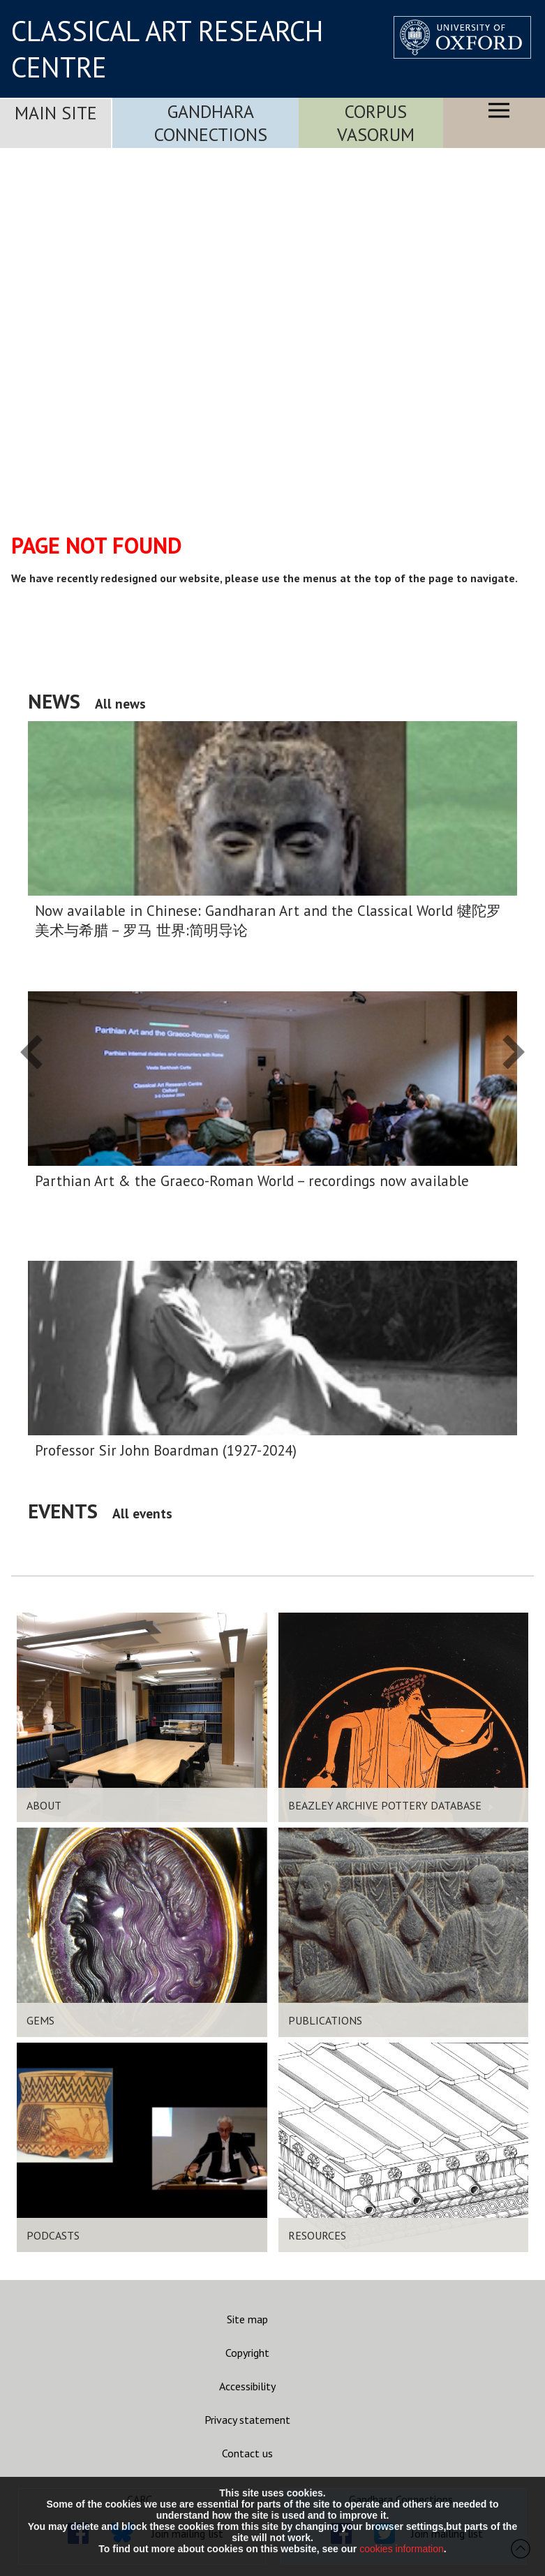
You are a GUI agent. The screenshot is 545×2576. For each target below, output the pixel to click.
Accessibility (247, 2386)
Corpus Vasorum (376, 123)
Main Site (56, 112)
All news (120, 703)
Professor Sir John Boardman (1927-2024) (166, 1450)
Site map (247, 2319)
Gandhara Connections (210, 123)
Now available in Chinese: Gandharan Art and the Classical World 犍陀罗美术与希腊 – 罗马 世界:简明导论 (268, 920)
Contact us (247, 2453)
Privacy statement (247, 2420)
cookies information (401, 2548)
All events (142, 1513)
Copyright (247, 2353)
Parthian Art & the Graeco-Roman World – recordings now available (252, 1180)
